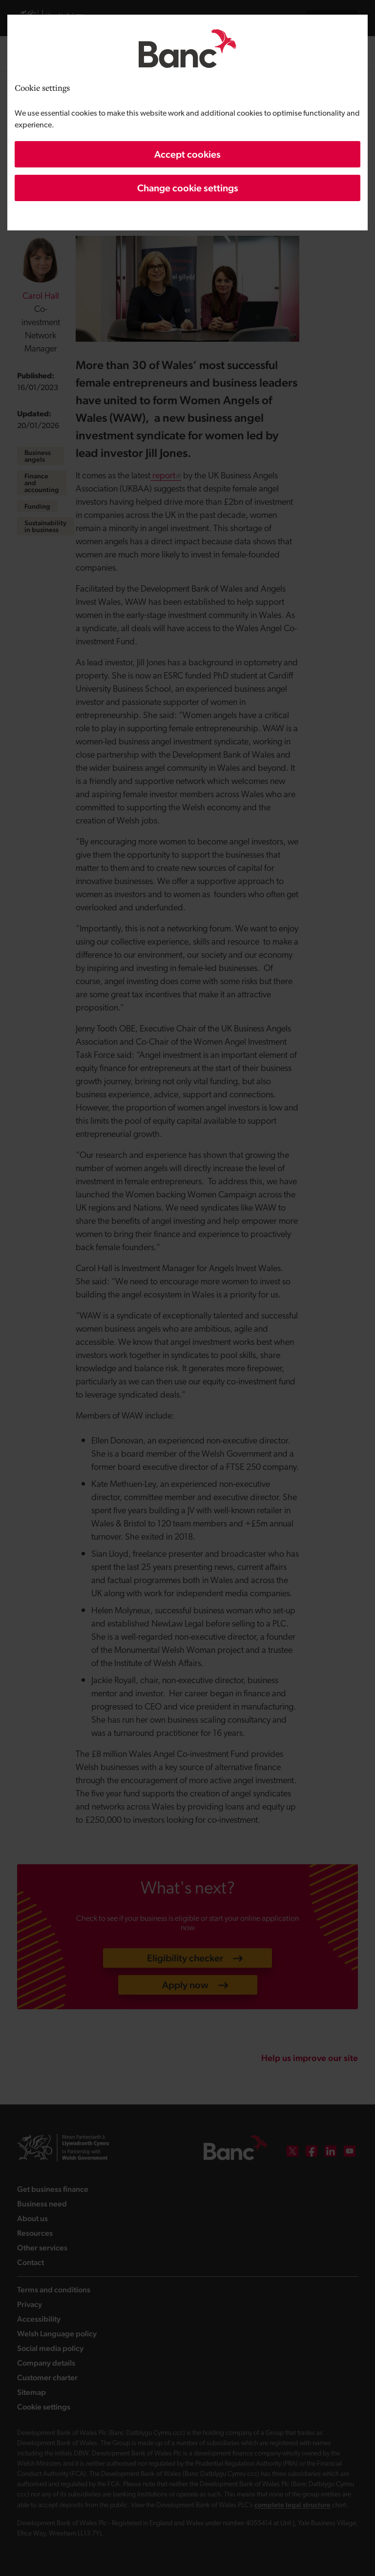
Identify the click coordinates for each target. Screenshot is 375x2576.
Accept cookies (187, 154)
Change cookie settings (187, 188)
